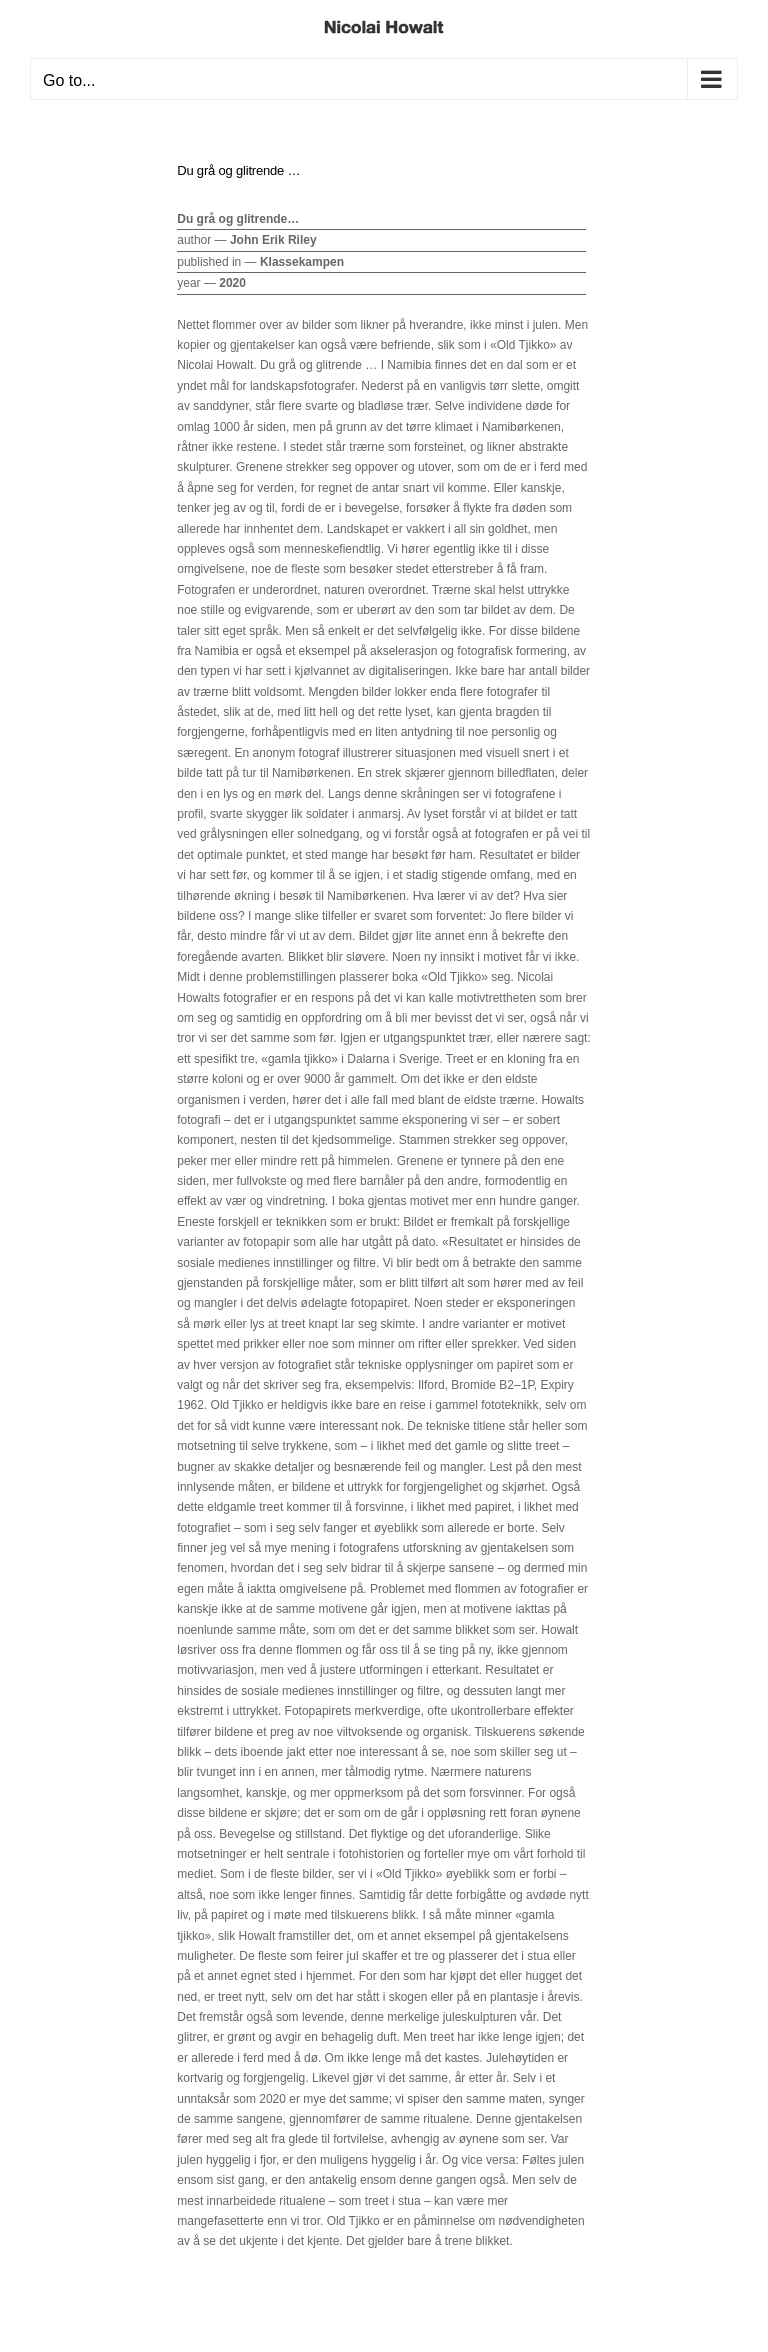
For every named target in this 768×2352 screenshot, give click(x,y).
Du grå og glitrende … (238, 170)
